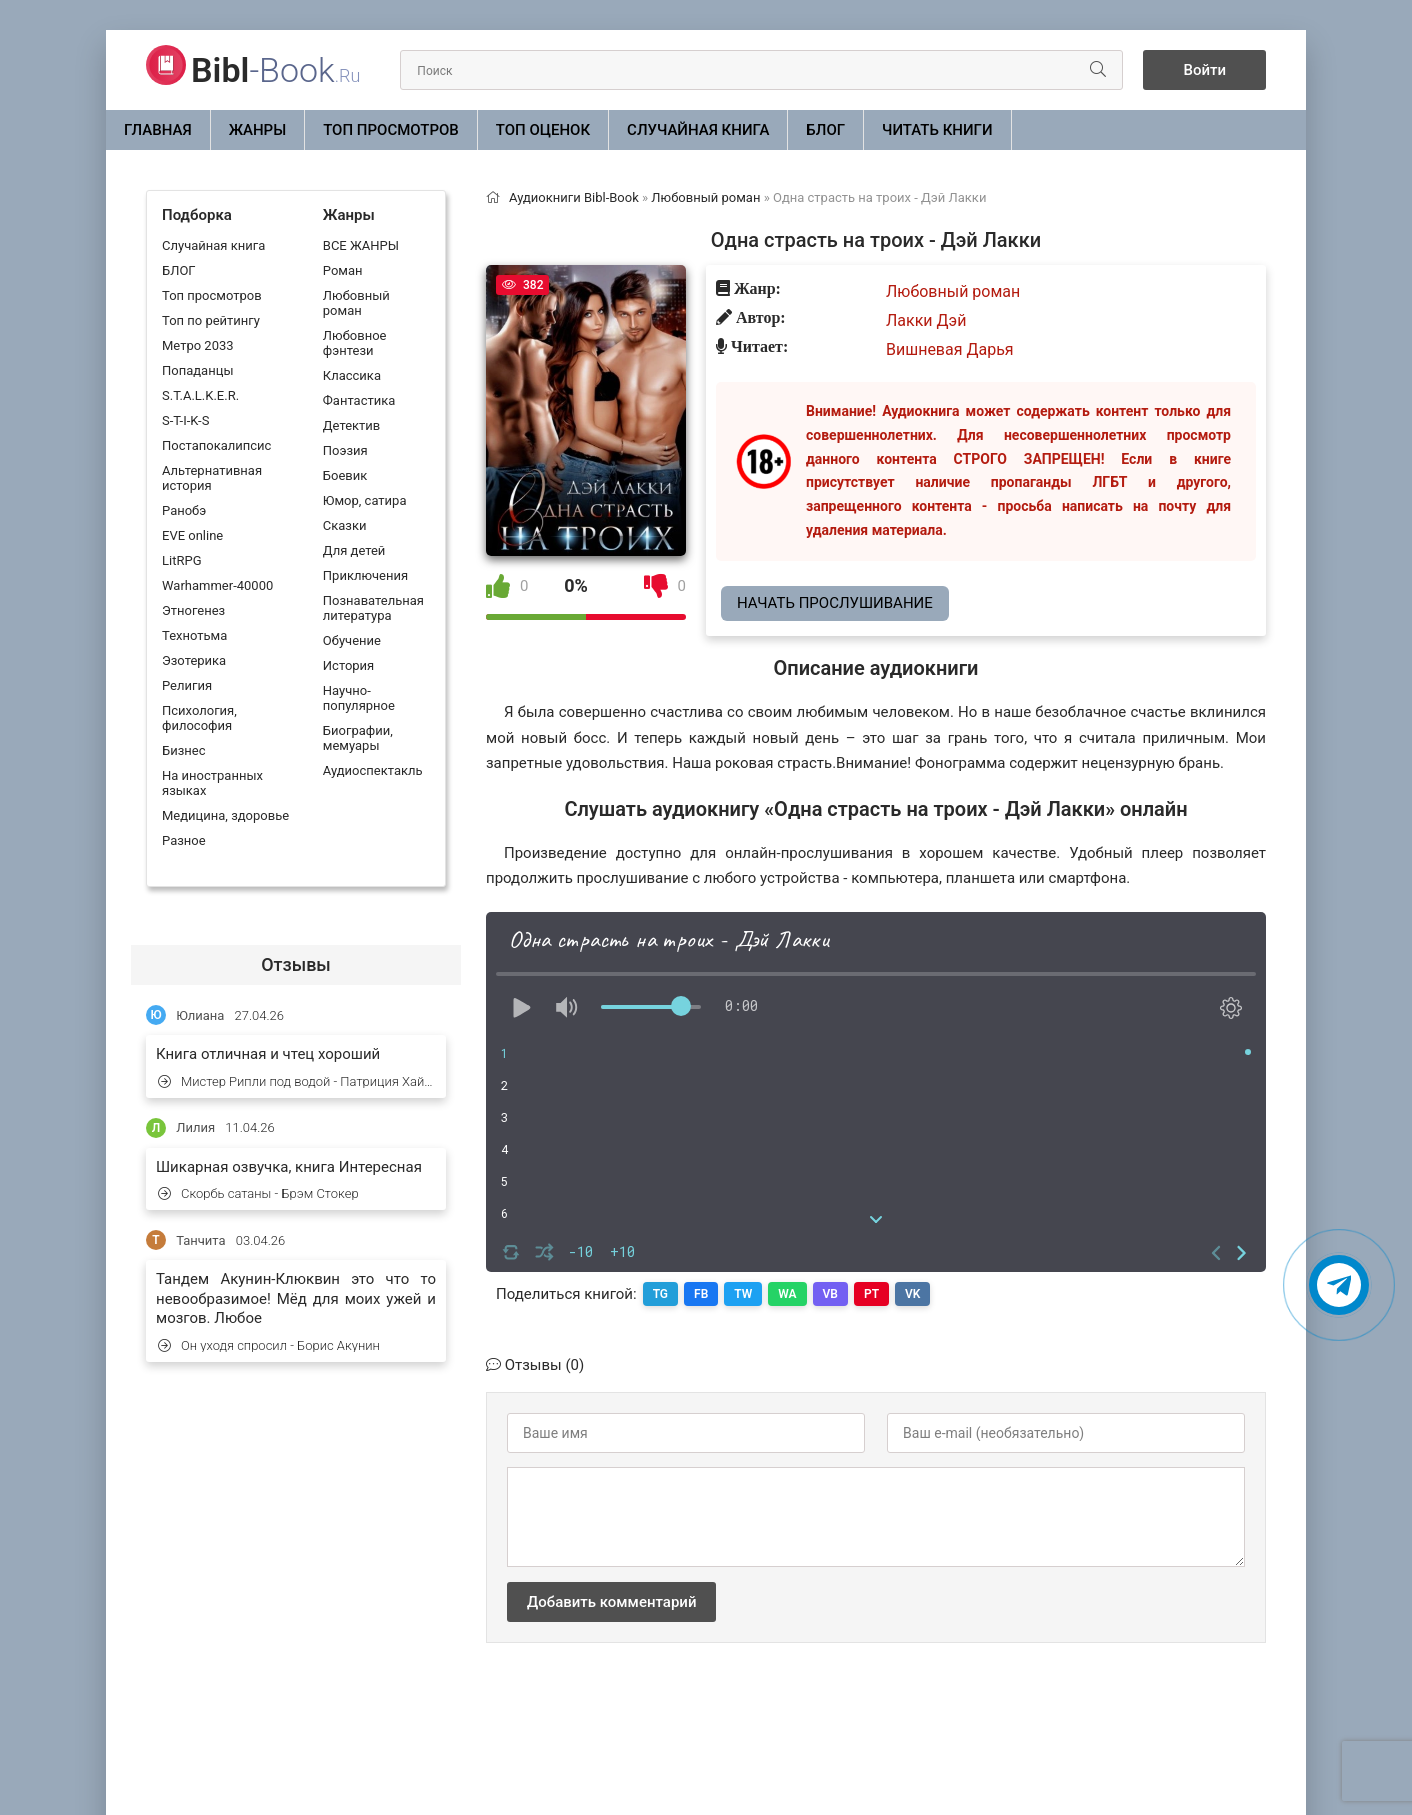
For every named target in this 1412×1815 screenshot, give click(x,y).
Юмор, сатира (365, 500)
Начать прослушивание (835, 603)
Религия (187, 685)
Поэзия (345, 450)
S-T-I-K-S (185, 420)
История (348, 665)
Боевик (345, 475)
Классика (352, 375)
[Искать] (1098, 70)
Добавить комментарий (611, 1602)
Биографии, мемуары (358, 738)
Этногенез (193, 610)
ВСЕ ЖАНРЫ (361, 245)
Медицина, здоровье (225, 815)
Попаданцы (197, 370)
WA (787, 1294)
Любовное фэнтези (355, 343)
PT (871, 1294)
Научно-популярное (359, 698)
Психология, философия (199, 718)
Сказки (345, 525)
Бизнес (184, 750)
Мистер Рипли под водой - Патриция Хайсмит (297, 1081)
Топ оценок (543, 130)
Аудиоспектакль (373, 770)
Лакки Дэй (926, 320)
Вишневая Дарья (950, 349)
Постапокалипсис (216, 445)
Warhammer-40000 (217, 585)
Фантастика (359, 400)
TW (743, 1294)
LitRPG (181, 560)
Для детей (354, 550)
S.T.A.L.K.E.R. (200, 395)
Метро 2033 (198, 345)
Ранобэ (184, 510)
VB (830, 1294)
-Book (275, 70)
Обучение (352, 640)
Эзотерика (194, 660)
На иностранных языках (212, 783)
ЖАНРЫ (258, 130)
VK (912, 1294)
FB (701, 1294)
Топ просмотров (391, 130)
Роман (343, 270)
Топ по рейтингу (211, 320)
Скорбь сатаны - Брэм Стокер (258, 1193)
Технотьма (194, 635)
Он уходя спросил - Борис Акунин (269, 1345)
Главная (158, 130)
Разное (184, 840)
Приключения (365, 575)
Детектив (351, 425)
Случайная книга (698, 130)
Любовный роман (356, 303)
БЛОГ (825, 130)
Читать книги (937, 130)
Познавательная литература (373, 608)
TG (660, 1294)
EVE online (192, 535)
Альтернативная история (212, 478)
